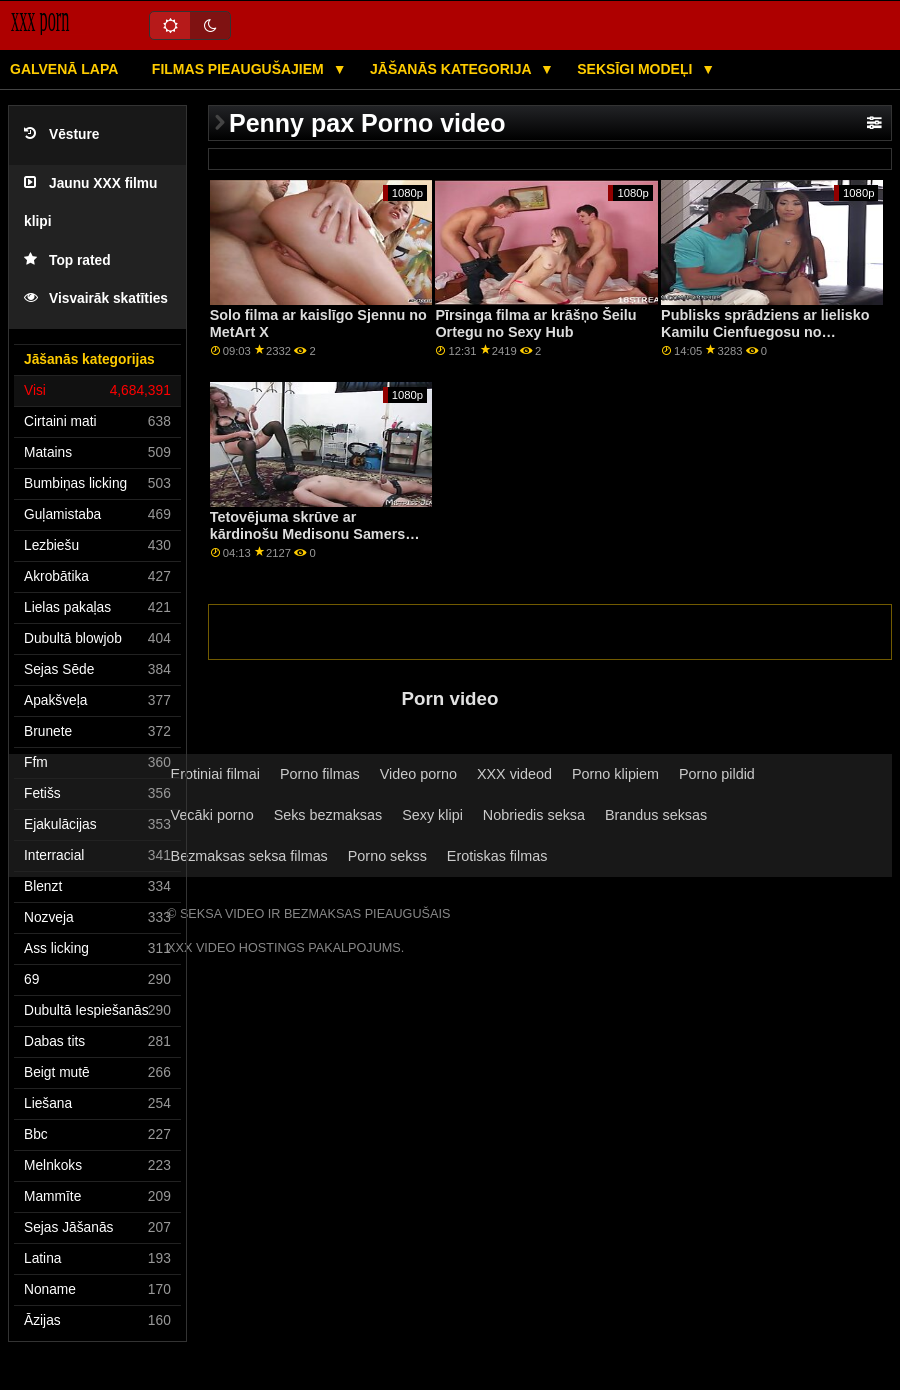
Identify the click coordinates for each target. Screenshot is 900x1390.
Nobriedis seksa (534, 815)
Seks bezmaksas (328, 815)
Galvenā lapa (64, 69)
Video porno (418, 774)
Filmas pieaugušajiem (240, 69)
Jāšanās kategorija (452, 69)
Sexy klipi (432, 815)
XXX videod (514, 774)
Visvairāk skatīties (96, 298)
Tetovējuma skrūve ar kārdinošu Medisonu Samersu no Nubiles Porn (312, 533)
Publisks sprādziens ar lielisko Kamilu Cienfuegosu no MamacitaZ (765, 331)
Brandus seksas (656, 815)
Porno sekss (387, 856)
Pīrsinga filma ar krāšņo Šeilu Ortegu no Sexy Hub (535, 323)
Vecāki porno (212, 815)
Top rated (67, 260)
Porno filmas (320, 774)
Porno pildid (717, 774)
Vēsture (61, 134)
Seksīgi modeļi (636, 69)
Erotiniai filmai (215, 774)
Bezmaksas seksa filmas (249, 856)
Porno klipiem (615, 774)
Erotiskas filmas (497, 856)
